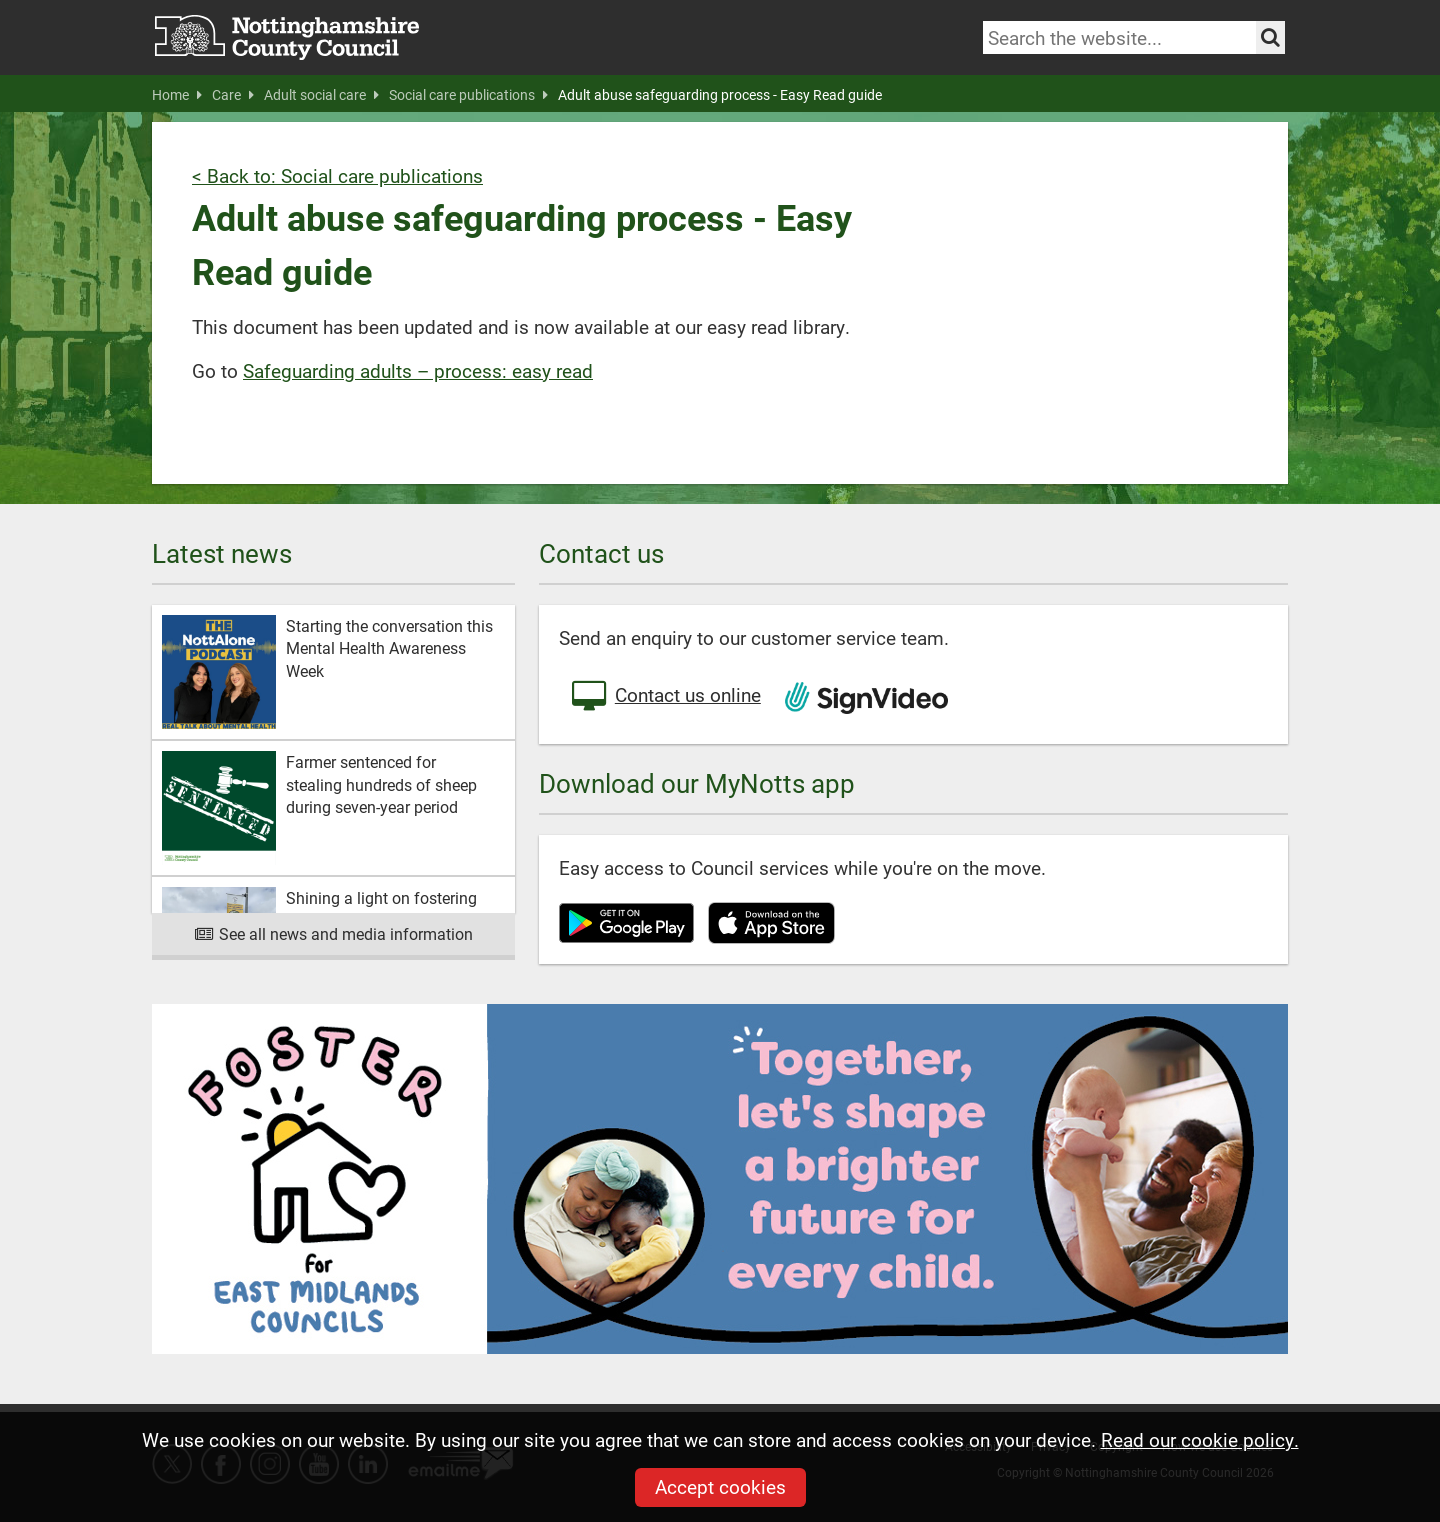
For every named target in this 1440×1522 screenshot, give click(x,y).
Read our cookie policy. (1200, 1439)
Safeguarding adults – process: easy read (418, 370)
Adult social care (321, 95)
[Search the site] (1270, 37)
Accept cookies (720, 1486)
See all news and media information (333, 933)
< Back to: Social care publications (337, 175)
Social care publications (468, 95)
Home (177, 95)
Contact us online (665, 697)
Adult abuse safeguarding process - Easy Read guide (720, 95)
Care (233, 95)
